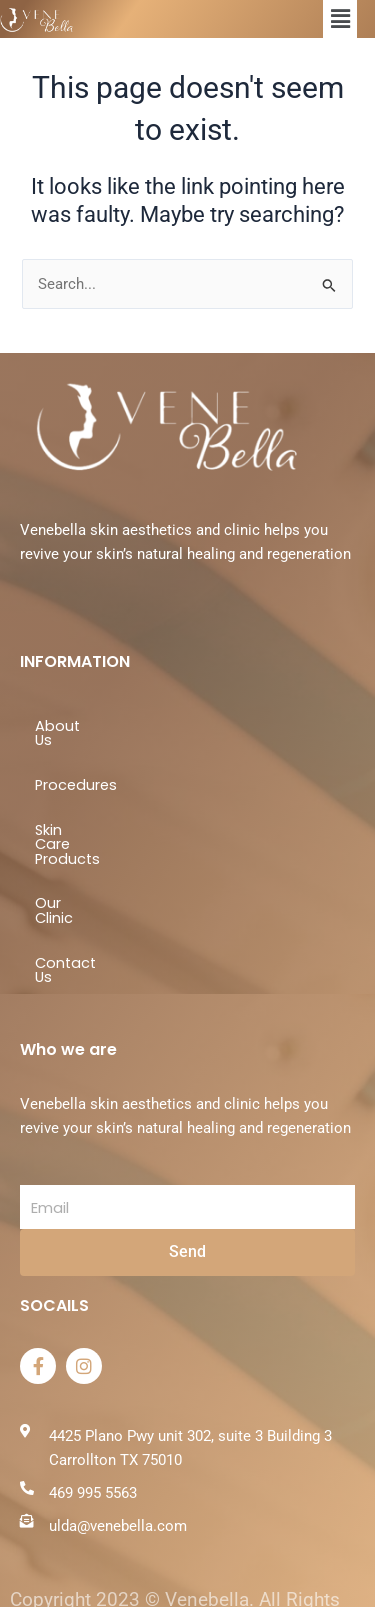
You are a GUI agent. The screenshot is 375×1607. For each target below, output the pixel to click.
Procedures (76, 771)
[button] (340, 19)
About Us (68, 726)
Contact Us (76, 905)
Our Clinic (69, 860)
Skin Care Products (102, 815)
